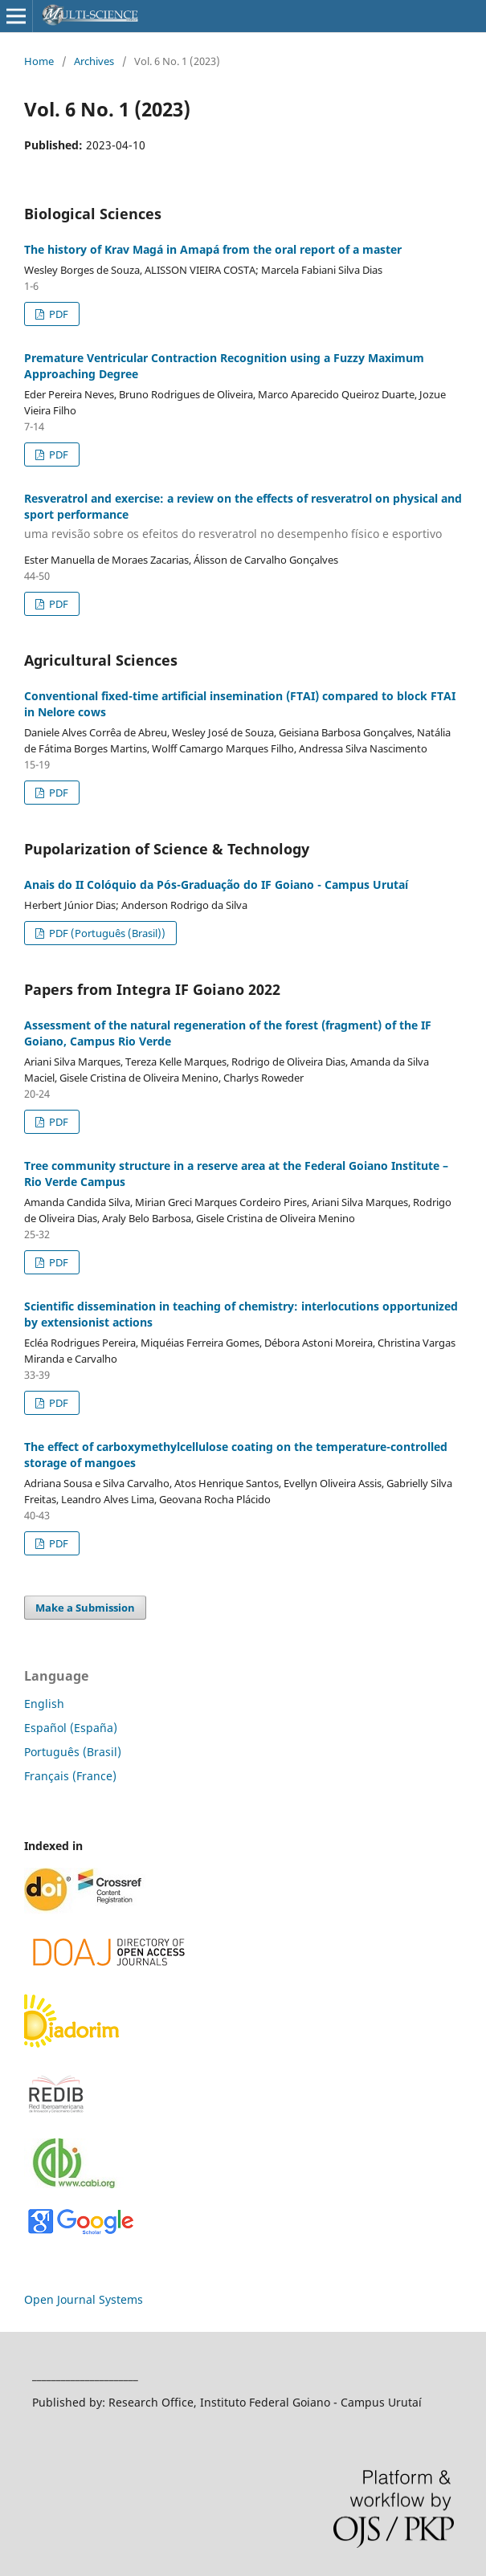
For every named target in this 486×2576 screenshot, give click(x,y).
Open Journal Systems (83, 2299)
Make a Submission (85, 1607)
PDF (57, 314)
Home (39, 61)
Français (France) (70, 1775)
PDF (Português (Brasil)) (106, 933)
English (44, 1703)
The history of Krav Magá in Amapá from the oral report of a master (213, 249)
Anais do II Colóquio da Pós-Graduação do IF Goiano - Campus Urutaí (216, 884)
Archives (94, 61)
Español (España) (70, 1727)
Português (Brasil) (72, 1751)
